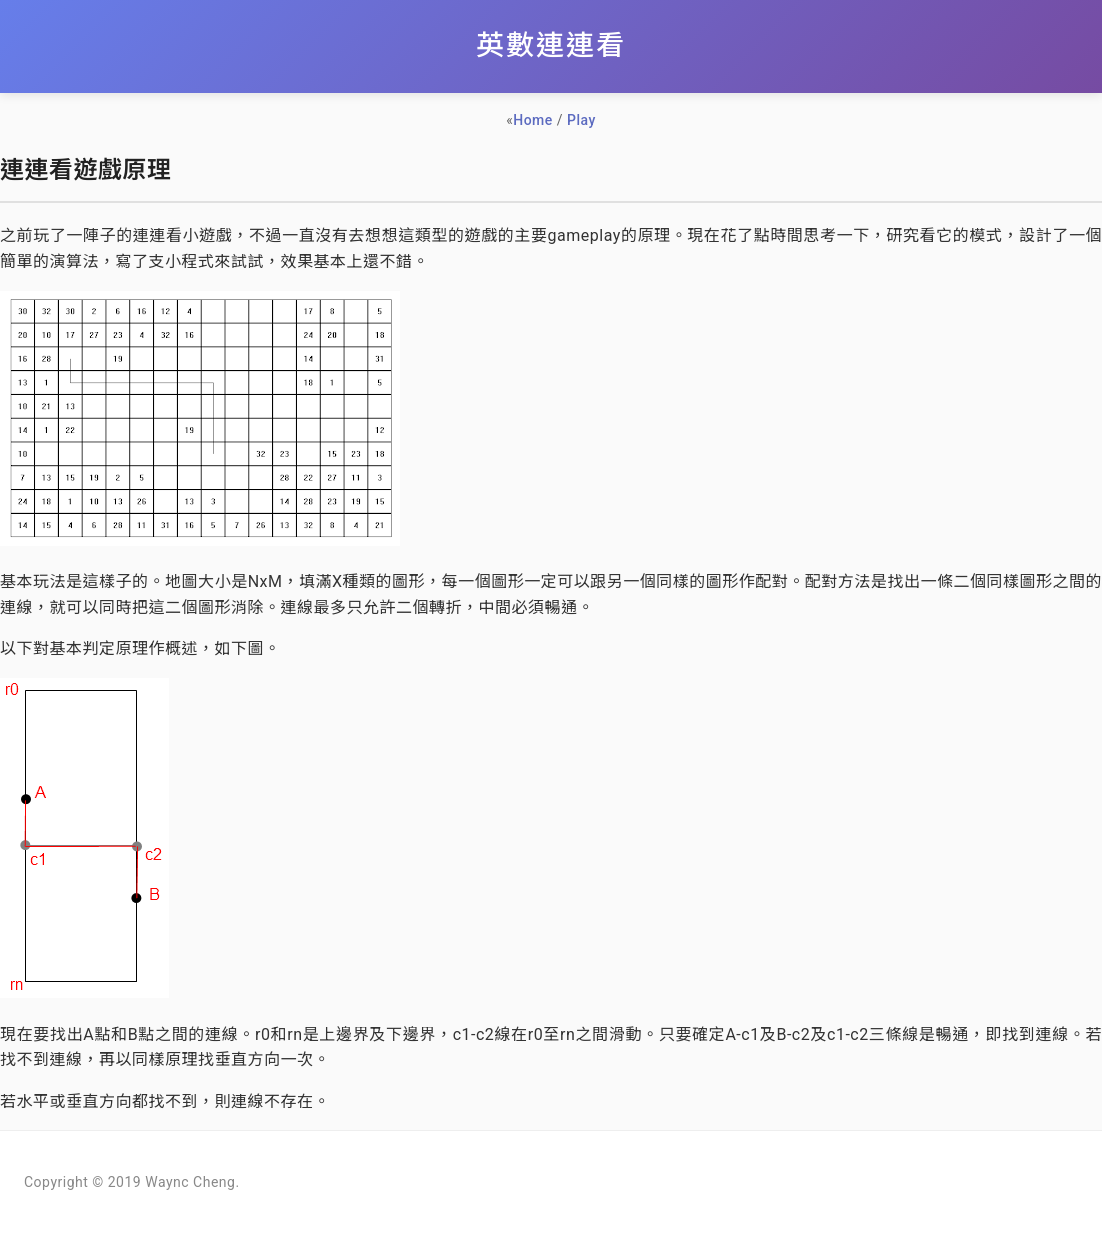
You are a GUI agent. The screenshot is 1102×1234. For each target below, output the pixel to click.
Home (533, 120)
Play (581, 120)
